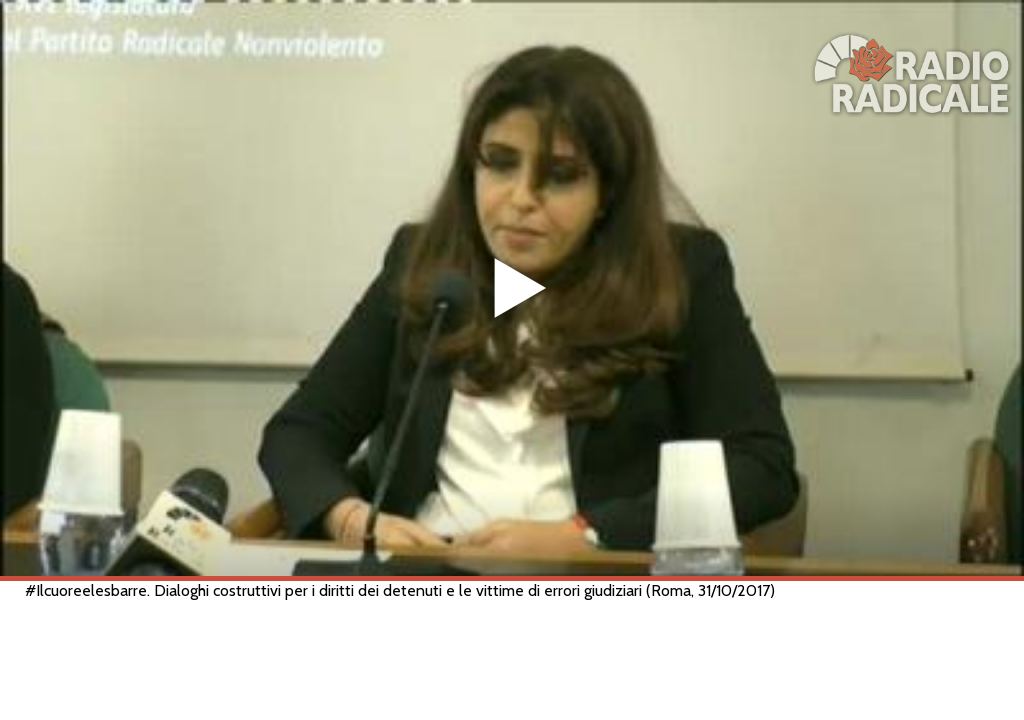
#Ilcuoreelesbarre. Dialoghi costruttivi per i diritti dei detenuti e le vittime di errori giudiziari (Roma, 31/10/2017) (400, 590)
